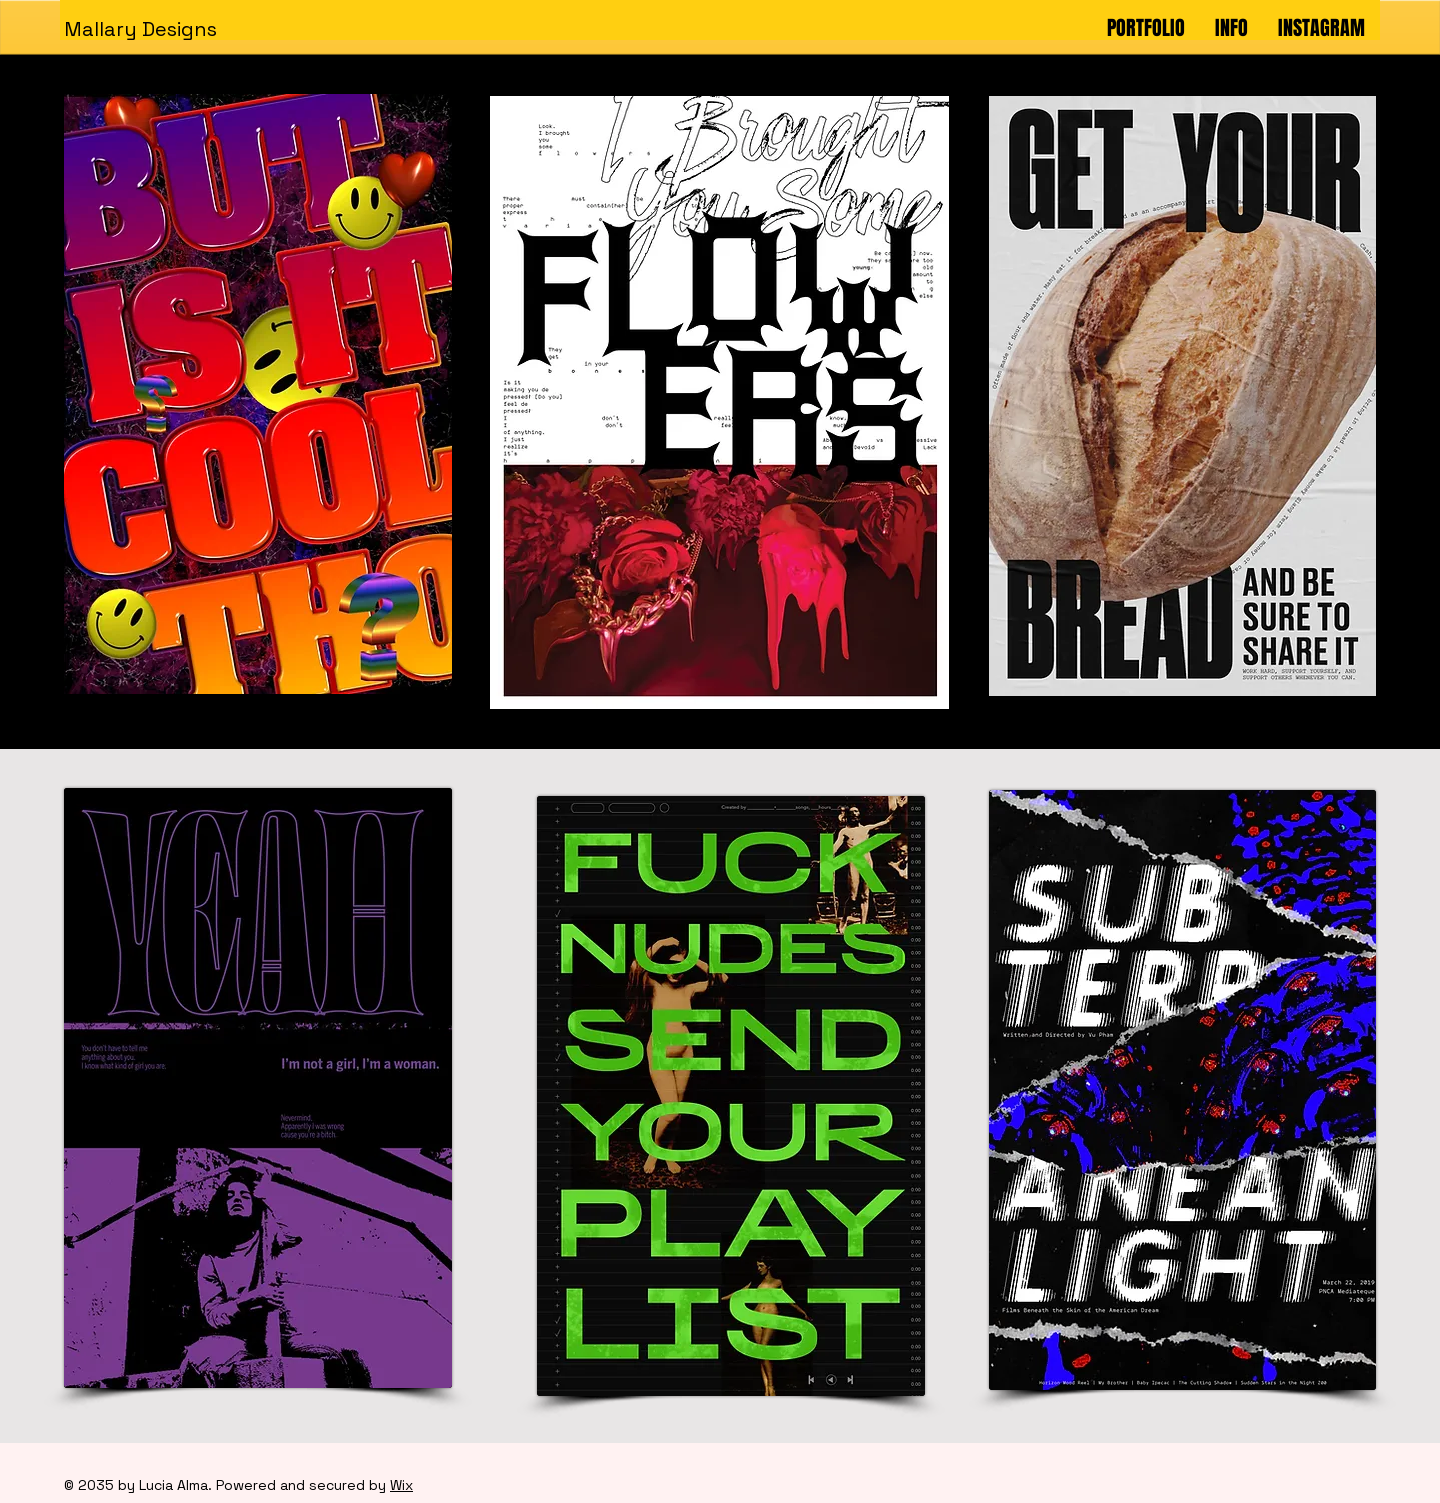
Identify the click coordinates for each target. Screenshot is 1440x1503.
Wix (401, 1485)
